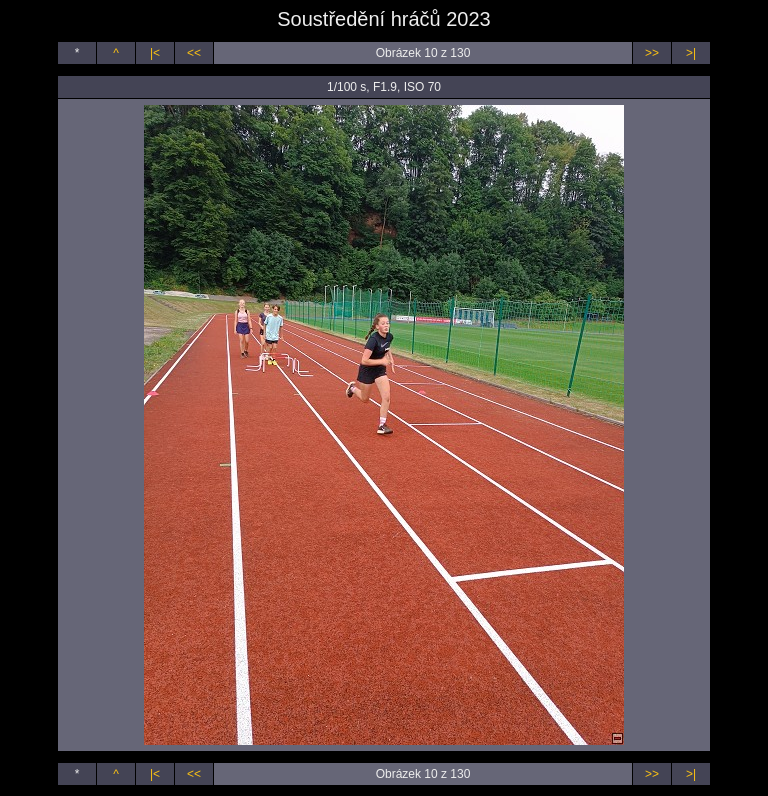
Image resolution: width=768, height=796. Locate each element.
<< (194, 53)
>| (691, 53)
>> (652, 53)
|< (155, 53)
